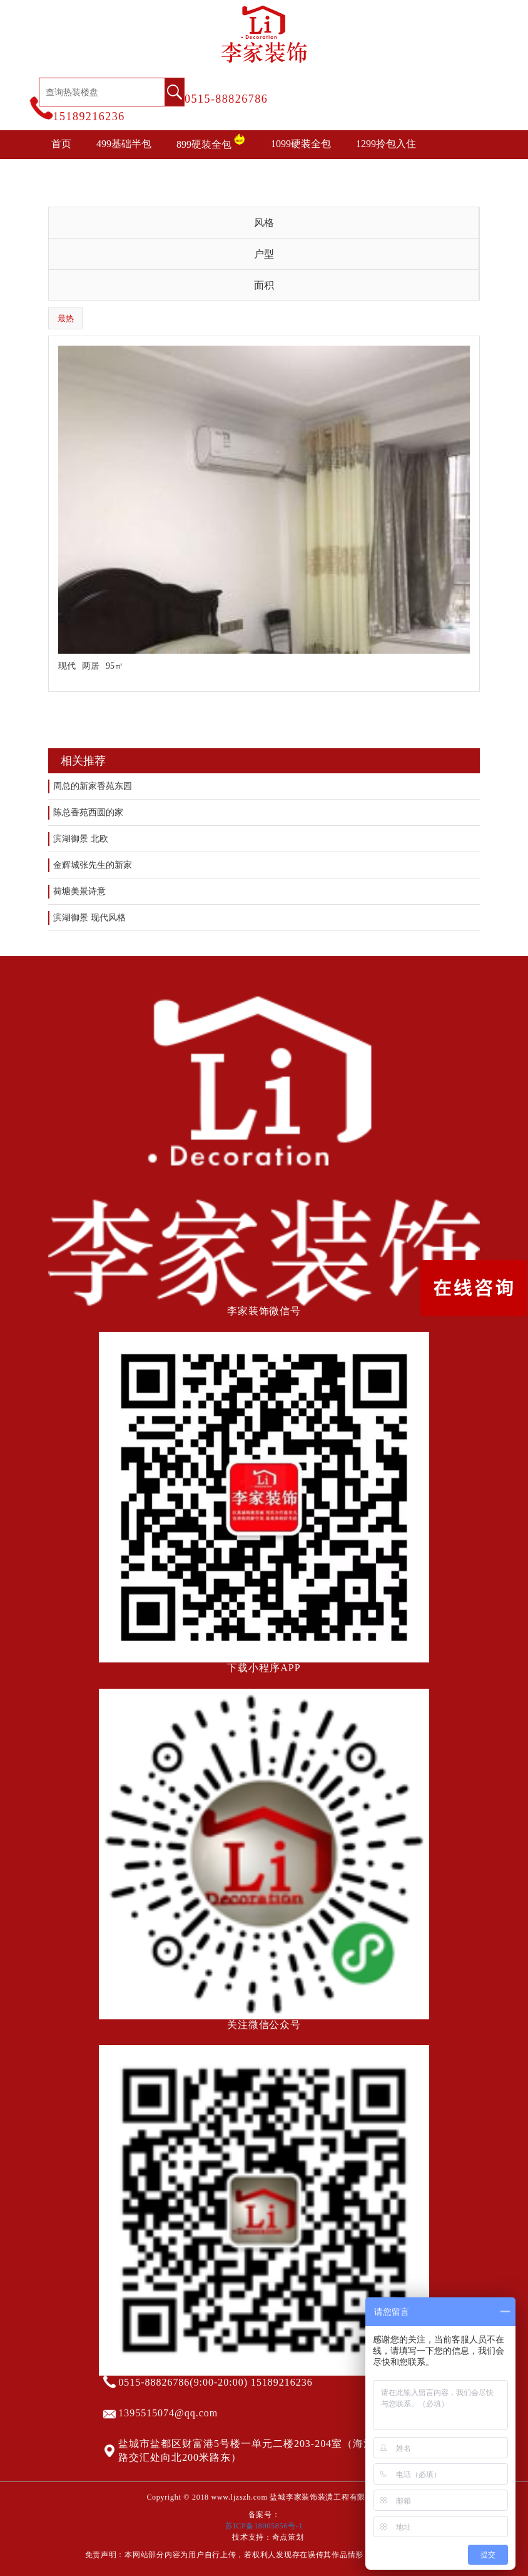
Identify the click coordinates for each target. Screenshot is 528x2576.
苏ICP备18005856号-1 (264, 2526)
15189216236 (89, 116)
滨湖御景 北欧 (80, 838)
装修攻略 (266, 172)
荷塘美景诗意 (79, 891)
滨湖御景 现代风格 (89, 917)
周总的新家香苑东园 (92, 786)
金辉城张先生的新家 (92, 865)
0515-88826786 (226, 99)
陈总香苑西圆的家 (88, 812)
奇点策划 (288, 2537)
